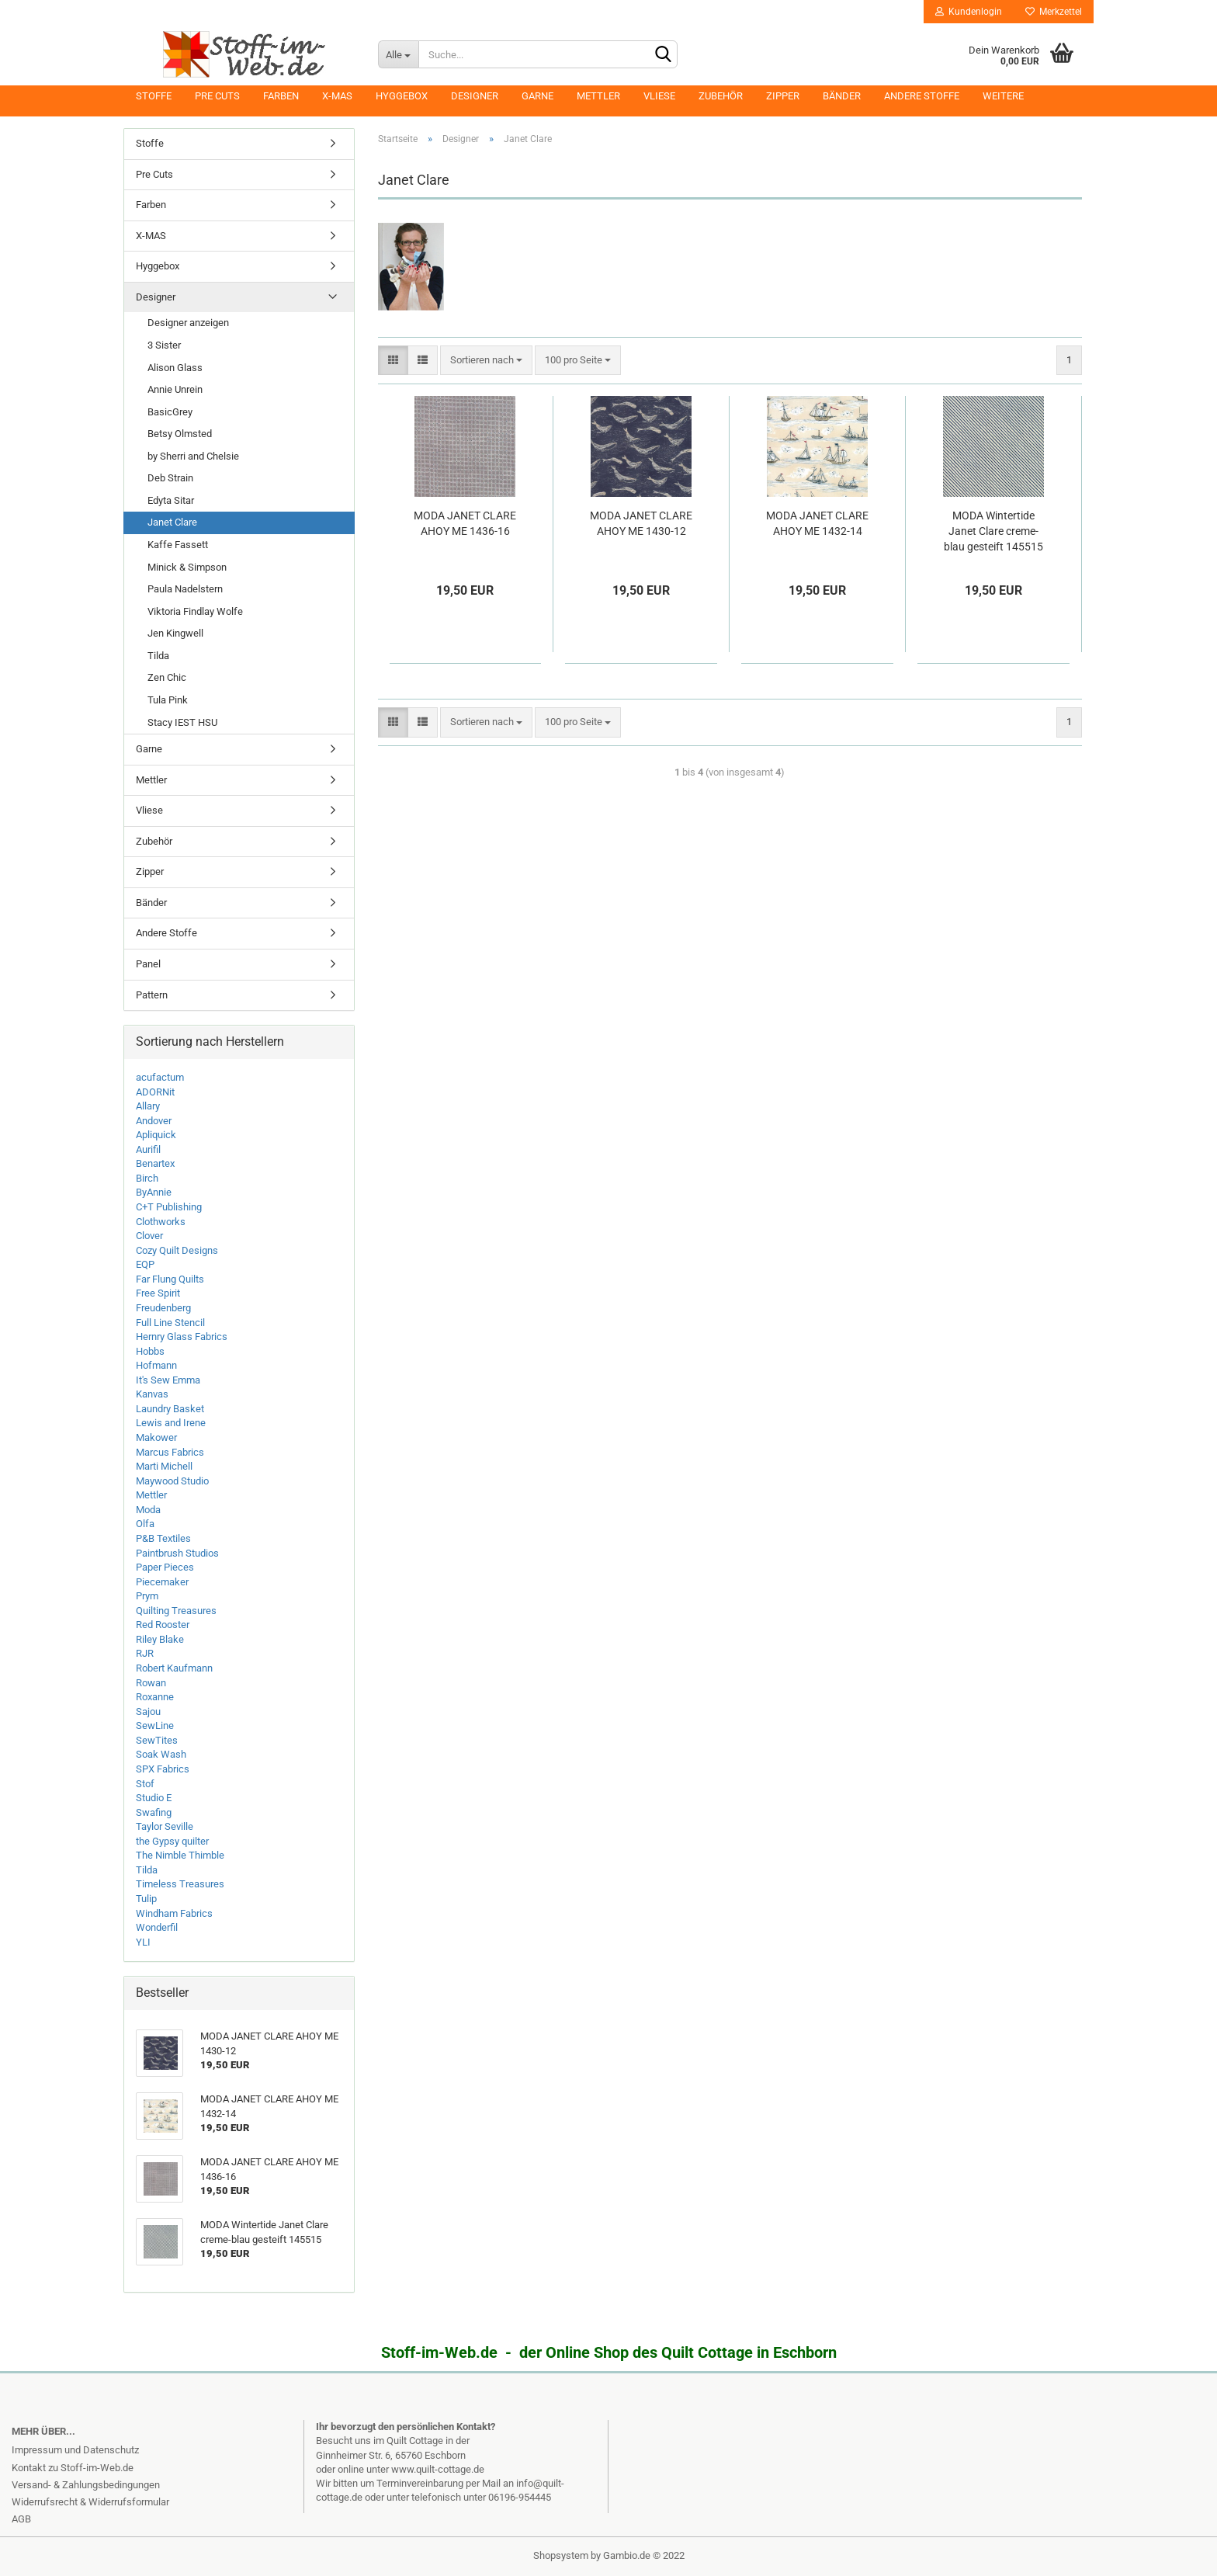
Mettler (598, 96)
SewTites (157, 1740)
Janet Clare (172, 522)
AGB (21, 2519)
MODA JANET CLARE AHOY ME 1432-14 (817, 523)
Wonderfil (157, 1927)
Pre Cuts (217, 96)
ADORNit (155, 1092)
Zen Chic (166, 677)
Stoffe (154, 96)
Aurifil (148, 1149)
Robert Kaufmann (174, 1668)
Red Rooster (162, 1624)
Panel (148, 964)
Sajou (148, 1711)
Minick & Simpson (187, 567)
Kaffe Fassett (177, 544)
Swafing (154, 1812)
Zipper (782, 96)
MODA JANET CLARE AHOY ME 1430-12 (641, 523)
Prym (147, 1596)
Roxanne (155, 1697)
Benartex (155, 1163)
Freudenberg (163, 1308)
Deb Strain (170, 478)
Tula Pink (167, 700)
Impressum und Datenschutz (75, 2450)
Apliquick (156, 1134)
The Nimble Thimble (180, 1855)
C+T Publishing (169, 1207)
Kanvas (152, 1394)
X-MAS (337, 96)
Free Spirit (158, 1293)
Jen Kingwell (175, 633)
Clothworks (160, 1221)
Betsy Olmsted (179, 433)
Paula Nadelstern (185, 589)
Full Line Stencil (170, 1322)
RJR (145, 1653)
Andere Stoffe (921, 96)
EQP (145, 1264)
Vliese (659, 96)
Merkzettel (1053, 11)
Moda (148, 1509)
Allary (148, 1106)
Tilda (158, 655)
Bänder (842, 96)
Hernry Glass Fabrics (181, 1336)
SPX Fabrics (162, 1769)
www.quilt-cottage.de (437, 2469)
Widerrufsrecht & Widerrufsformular (90, 2502)
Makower (156, 1437)
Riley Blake (160, 1639)
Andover (154, 1121)
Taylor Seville (164, 1826)
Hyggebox (402, 96)
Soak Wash (161, 1754)
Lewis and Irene (171, 1423)
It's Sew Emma (168, 1380)
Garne (537, 96)
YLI (143, 1942)
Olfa (145, 1523)
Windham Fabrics (174, 1913)
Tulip (146, 1898)
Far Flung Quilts (170, 1279)
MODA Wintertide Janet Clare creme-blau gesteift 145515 (993, 531)
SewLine (155, 1725)
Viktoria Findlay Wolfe (195, 611)
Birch (147, 1178)
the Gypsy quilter (172, 1841)
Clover (149, 1235)
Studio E (154, 1798)
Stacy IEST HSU (182, 722)
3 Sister (164, 345)
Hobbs (150, 1351)
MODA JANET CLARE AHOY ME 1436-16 (465, 523)
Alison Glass (175, 367)
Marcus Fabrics (170, 1452)
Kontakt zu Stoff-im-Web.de (72, 2468)
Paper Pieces (165, 1567)
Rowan (151, 1683)
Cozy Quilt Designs (177, 1250)
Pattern (152, 995)
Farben (281, 96)
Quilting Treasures (176, 1610)
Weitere (1003, 96)
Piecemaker (162, 1582)
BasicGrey (169, 412)
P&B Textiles (163, 1538)
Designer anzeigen (188, 322)
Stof (145, 1784)
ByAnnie (154, 1192)
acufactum (160, 1077)
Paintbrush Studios (177, 1553)
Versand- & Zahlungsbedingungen (86, 2485)
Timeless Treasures (180, 1884)
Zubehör (721, 96)
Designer (474, 96)
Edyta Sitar (170, 500)
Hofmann (156, 1365)
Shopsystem (560, 2555)
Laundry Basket (170, 1409)
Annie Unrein (175, 389)
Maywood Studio (172, 1481)
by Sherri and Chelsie (193, 456)
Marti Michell (164, 1466)
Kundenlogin (968, 11)
